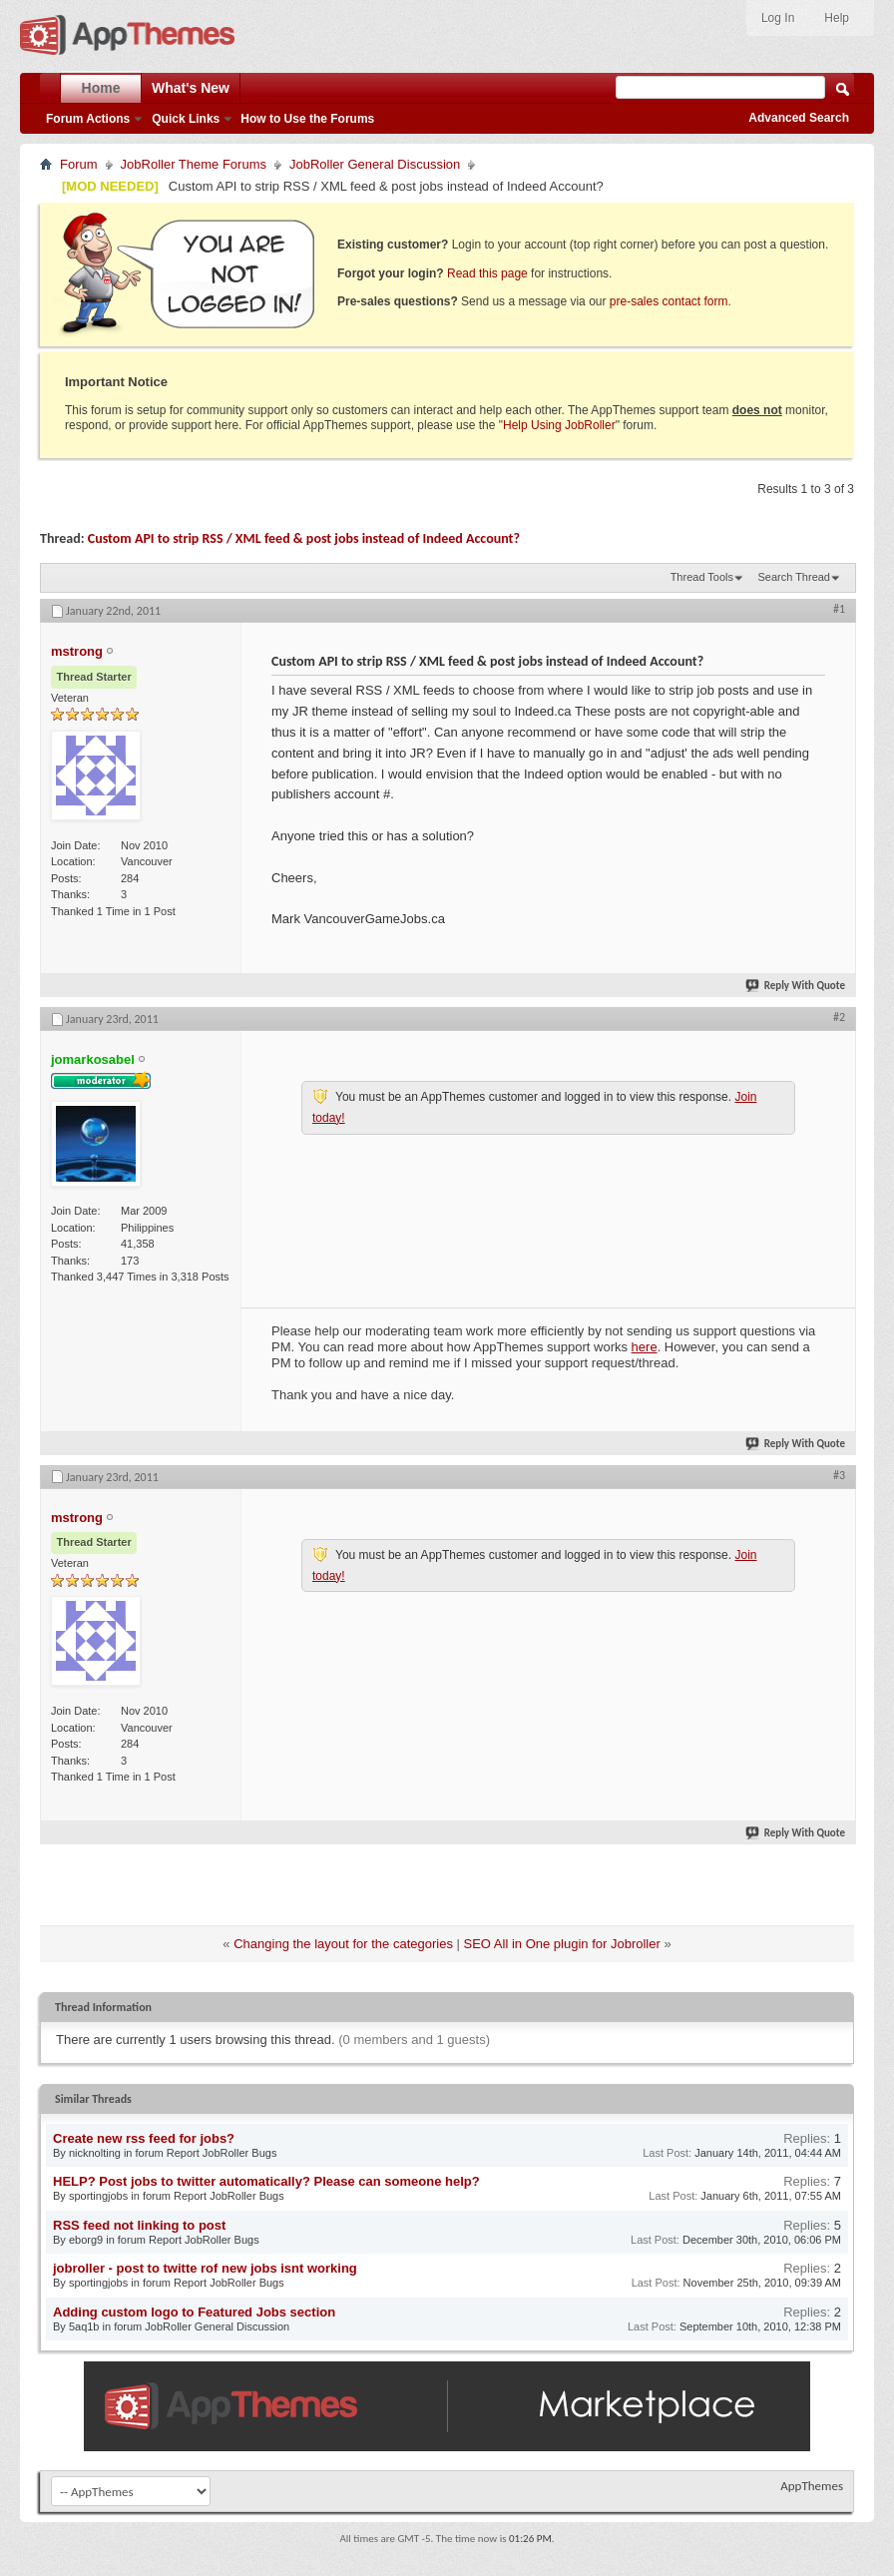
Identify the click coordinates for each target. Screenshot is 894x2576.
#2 (839, 1017)
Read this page (487, 273)
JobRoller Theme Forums (193, 164)
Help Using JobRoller (559, 425)
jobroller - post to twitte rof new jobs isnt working (205, 2268)
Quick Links (186, 119)
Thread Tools (701, 577)
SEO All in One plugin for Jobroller (562, 1943)
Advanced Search (798, 118)
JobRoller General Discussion (374, 164)
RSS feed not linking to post (139, 2225)
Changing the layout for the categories (343, 1943)
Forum (79, 164)
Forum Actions (88, 119)
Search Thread (793, 577)
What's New (190, 88)
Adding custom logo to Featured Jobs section (194, 2312)
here (645, 1346)
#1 (839, 609)
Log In (777, 18)
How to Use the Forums (307, 119)
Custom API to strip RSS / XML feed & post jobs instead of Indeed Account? (304, 538)
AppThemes (811, 2485)
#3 (839, 1475)
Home (101, 88)
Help (836, 18)
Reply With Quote (796, 985)
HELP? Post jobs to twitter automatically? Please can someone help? (266, 2181)
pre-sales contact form (669, 301)
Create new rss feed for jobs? (143, 2138)
